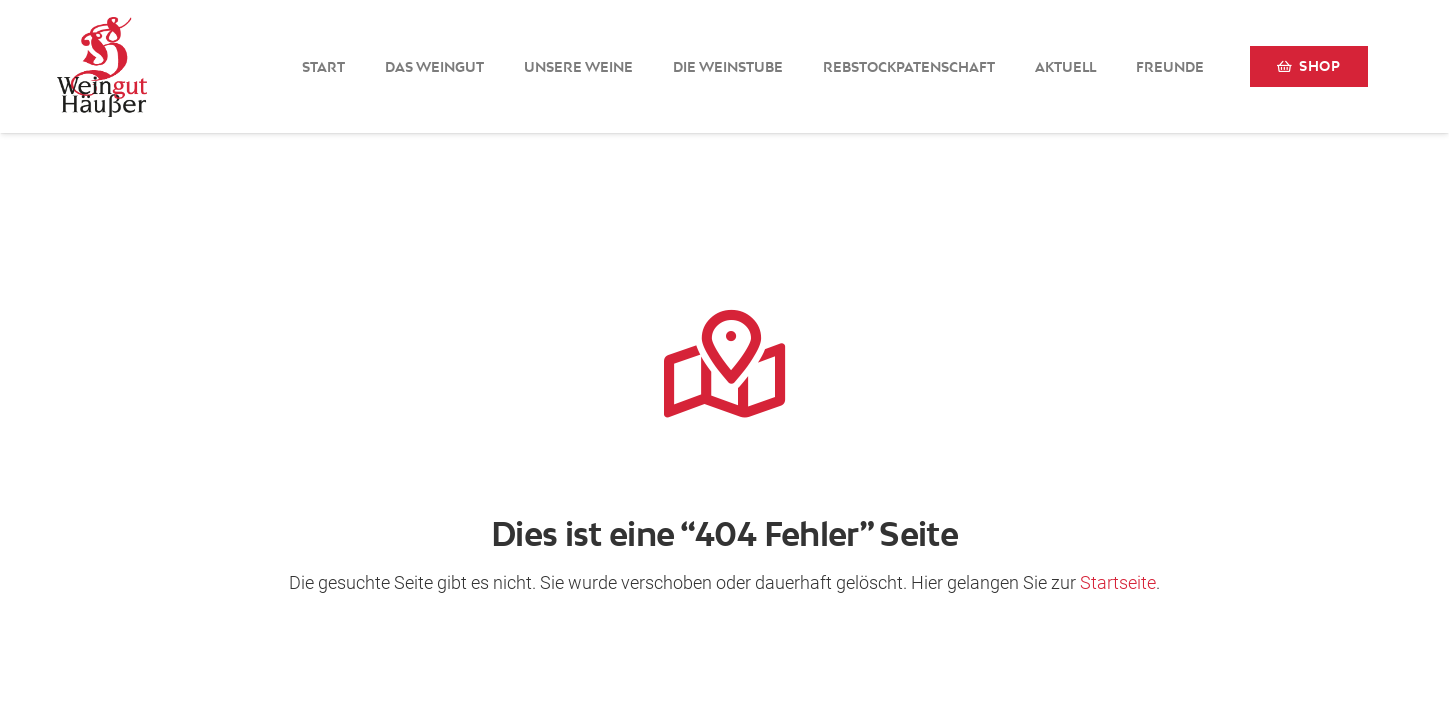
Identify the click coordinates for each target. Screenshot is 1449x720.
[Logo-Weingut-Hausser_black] (102, 67)
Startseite (1118, 582)
